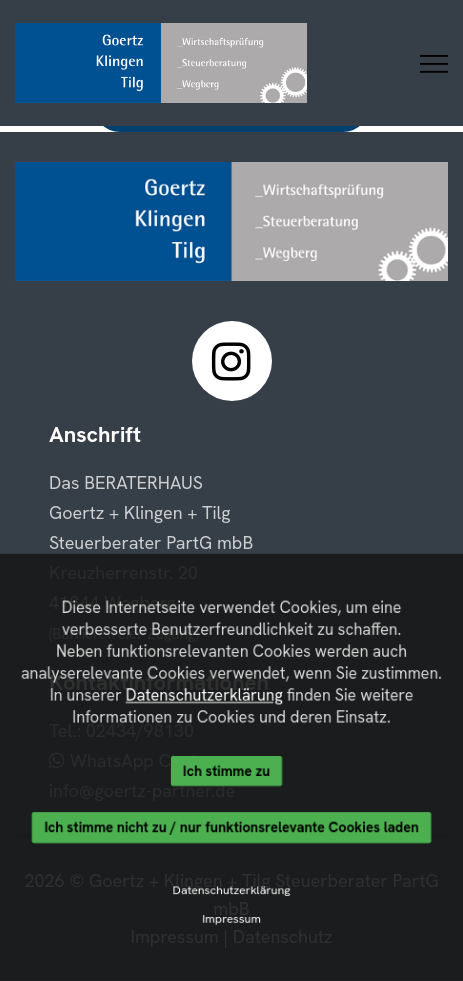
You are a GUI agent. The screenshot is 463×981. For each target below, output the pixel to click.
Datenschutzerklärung (204, 695)
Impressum (231, 920)
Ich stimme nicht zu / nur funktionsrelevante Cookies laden (231, 828)
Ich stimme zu (227, 771)
